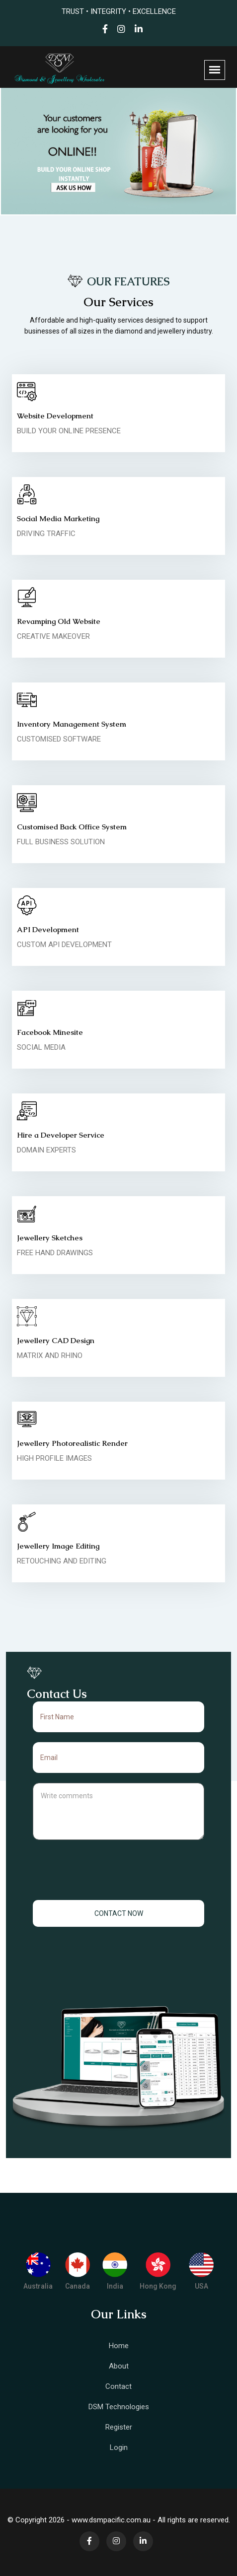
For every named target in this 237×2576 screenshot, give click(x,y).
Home (119, 2345)
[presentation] (118, 1870)
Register (118, 2427)
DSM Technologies (118, 2406)
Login (119, 2447)
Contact (118, 2386)
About (119, 2366)
